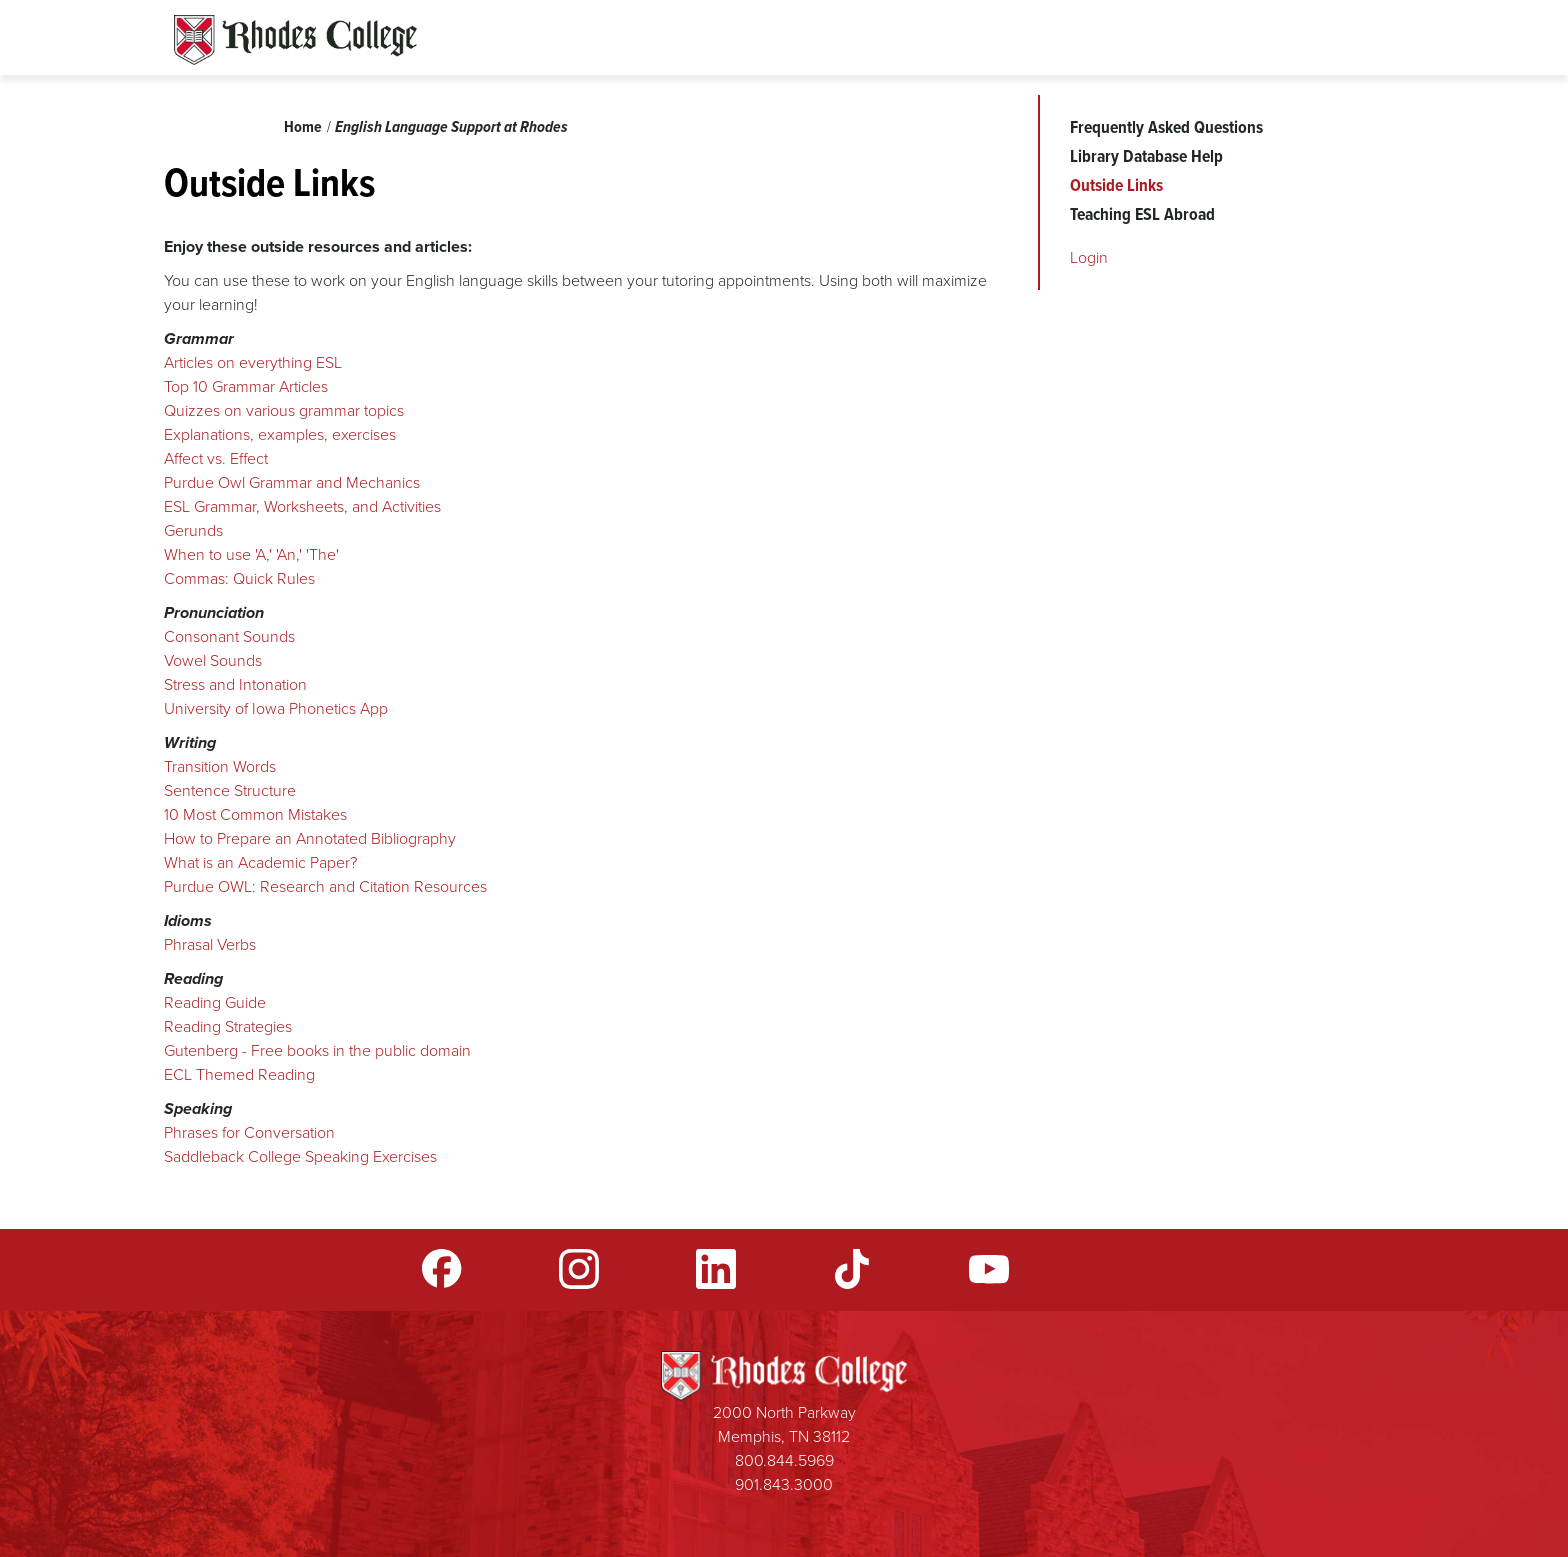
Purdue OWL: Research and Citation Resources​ (325, 886)
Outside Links (1116, 185)
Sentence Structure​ (230, 790)
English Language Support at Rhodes (451, 126)
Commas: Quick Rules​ (239, 578)
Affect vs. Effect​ (216, 458)
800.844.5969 (784, 1460)
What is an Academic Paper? (260, 862)
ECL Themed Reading (239, 1074)
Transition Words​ (220, 766)
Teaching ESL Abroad (1142, 214)
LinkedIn (716, 1269)
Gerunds (193, 530)
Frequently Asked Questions (1166, 127)
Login (1089, 257)
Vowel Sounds (213, 660)
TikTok (852, 1269)
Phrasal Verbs (210, 944)
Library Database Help (1146, 156)
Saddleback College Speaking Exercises (300, 1156)
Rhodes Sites (295, 40)
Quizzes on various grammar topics (286, 410)
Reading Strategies (228, 1026)
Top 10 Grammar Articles (246, 386)
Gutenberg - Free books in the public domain (319, 1050)
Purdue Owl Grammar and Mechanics (292, 482)
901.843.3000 (784, 1484)
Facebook (442, 1269)
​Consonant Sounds (229, 636)
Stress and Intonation (235, 684)
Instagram (579, 1269)
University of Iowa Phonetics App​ (276, 708)
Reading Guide (215, 1002)
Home (303, 126)
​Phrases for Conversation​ (249, 1132)
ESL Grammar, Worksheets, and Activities (302, 506)
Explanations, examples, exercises (280, 434)
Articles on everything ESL (253, 362)
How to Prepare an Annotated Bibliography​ (310, 838)
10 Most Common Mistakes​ (255, 814)
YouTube (989, 1269)
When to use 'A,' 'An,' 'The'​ (251, 554)
